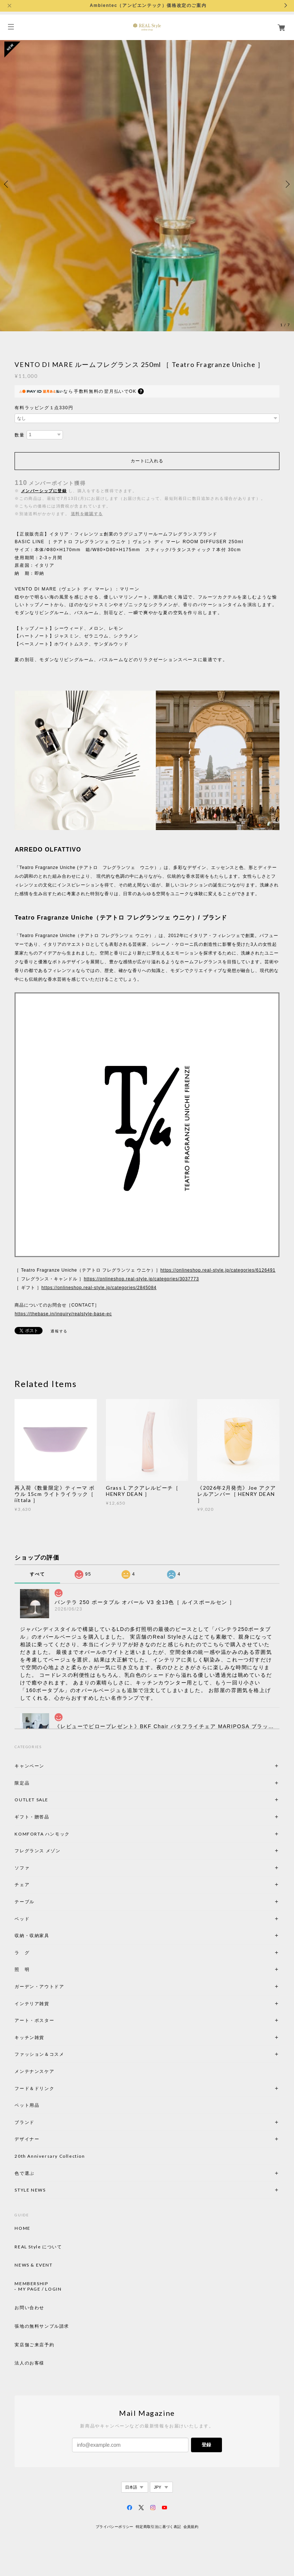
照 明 (22, 1969)
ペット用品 (27, 2105)
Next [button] (286, 184)
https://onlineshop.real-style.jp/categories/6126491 (217, 1270)
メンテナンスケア (34, 2071)
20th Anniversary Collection (50, 2156)
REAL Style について (38, 2246)
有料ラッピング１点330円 (44, 407)
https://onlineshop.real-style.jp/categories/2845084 (98, 1287)
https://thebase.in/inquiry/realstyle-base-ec (63, 1313)
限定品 (22, 1783)
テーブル (24, 1901)
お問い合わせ (29, 2307)
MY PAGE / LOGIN (39, 2289)
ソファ (34, 1867)
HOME (22, 2228)
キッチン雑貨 (49, 2037)
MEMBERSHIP (31, 2283)
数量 (19, 435)
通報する (59, 1331)
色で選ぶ (24, 2173)
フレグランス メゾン (37, 1850)
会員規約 (191, 2527)
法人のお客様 (29, 2363)
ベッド (22, 1918)
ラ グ (22, 1952)
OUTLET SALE (31, 1799)
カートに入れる (147, 460)
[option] (147, 184)
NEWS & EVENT (33, 2265)
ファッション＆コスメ (39, 2054)
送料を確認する (87, 513)
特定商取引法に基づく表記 (158, 2527)
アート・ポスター (52, 2020)
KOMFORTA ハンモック (42, 1834)
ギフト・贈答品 (32, 1817)
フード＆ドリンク (34, 2088)
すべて (37, 1574)
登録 (206, 2444)
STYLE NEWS (30, 2190)
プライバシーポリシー (115, 2527)
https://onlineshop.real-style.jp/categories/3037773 (141, 1278)
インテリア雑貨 (49, 2003)
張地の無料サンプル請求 (42, 2326)
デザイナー (27, 2139)
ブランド (24, 2122)
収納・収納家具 (52, 1935)
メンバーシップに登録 (44, 491)
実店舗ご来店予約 (34, 2344)
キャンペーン (29, 1766)
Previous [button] (7, 184)
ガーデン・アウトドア (39, 1986)
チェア (24, 1884)
